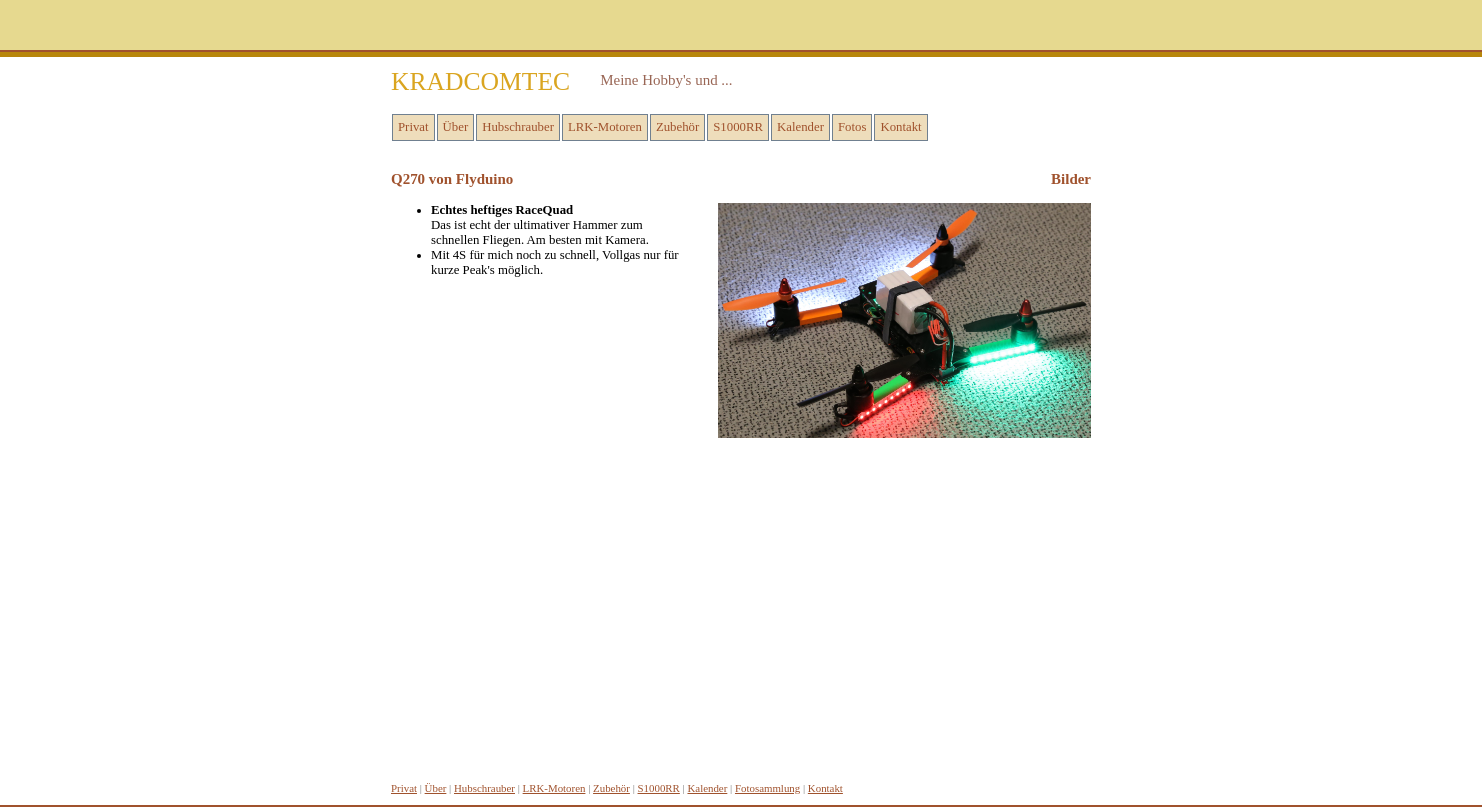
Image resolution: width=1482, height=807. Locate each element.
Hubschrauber (518, 127)
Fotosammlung (767, 788)
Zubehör (677, 127)
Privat (413, 127)
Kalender (800, 127)
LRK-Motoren (605, 127)
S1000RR (738, 127)
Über (456, 127)
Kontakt (900, 127)
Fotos (852, 127)
